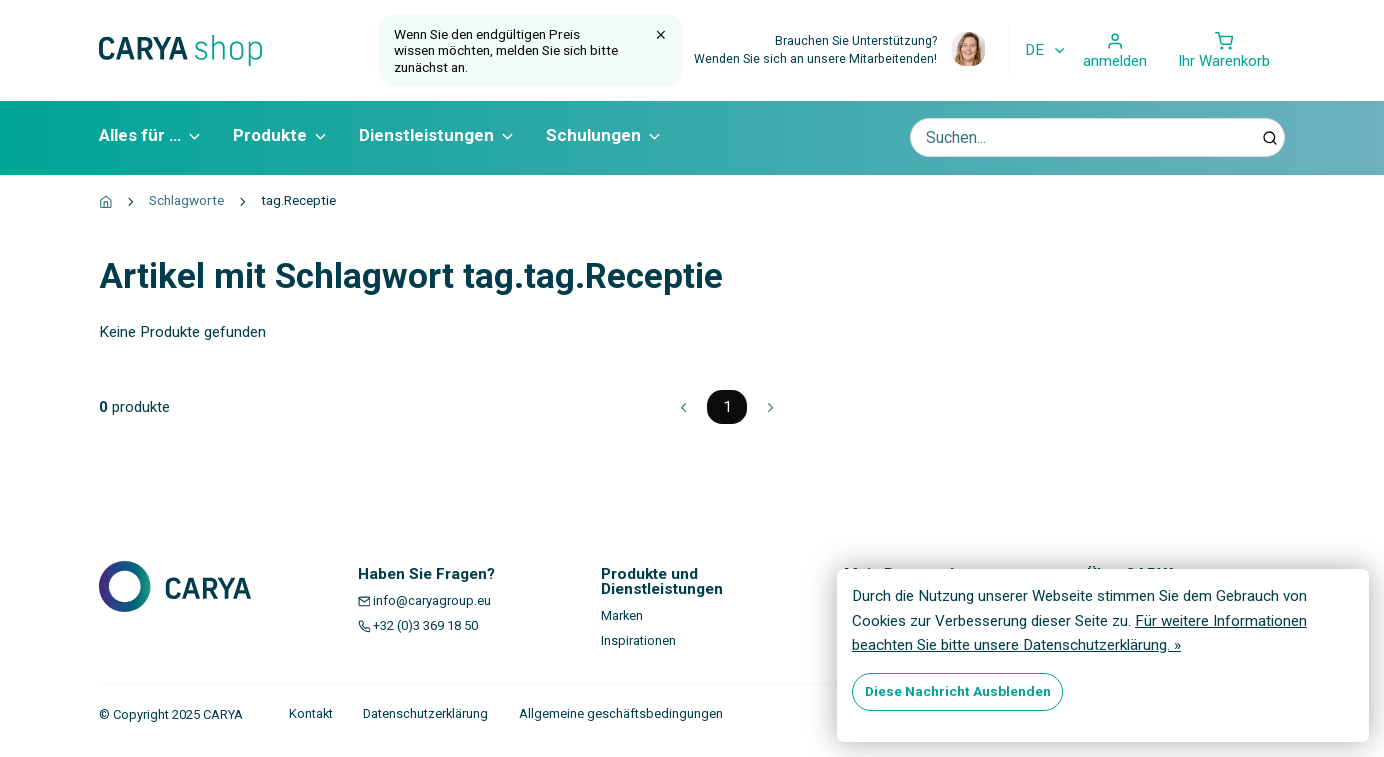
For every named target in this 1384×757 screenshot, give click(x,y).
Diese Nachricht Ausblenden (958, 691)
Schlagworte (186, 200)
